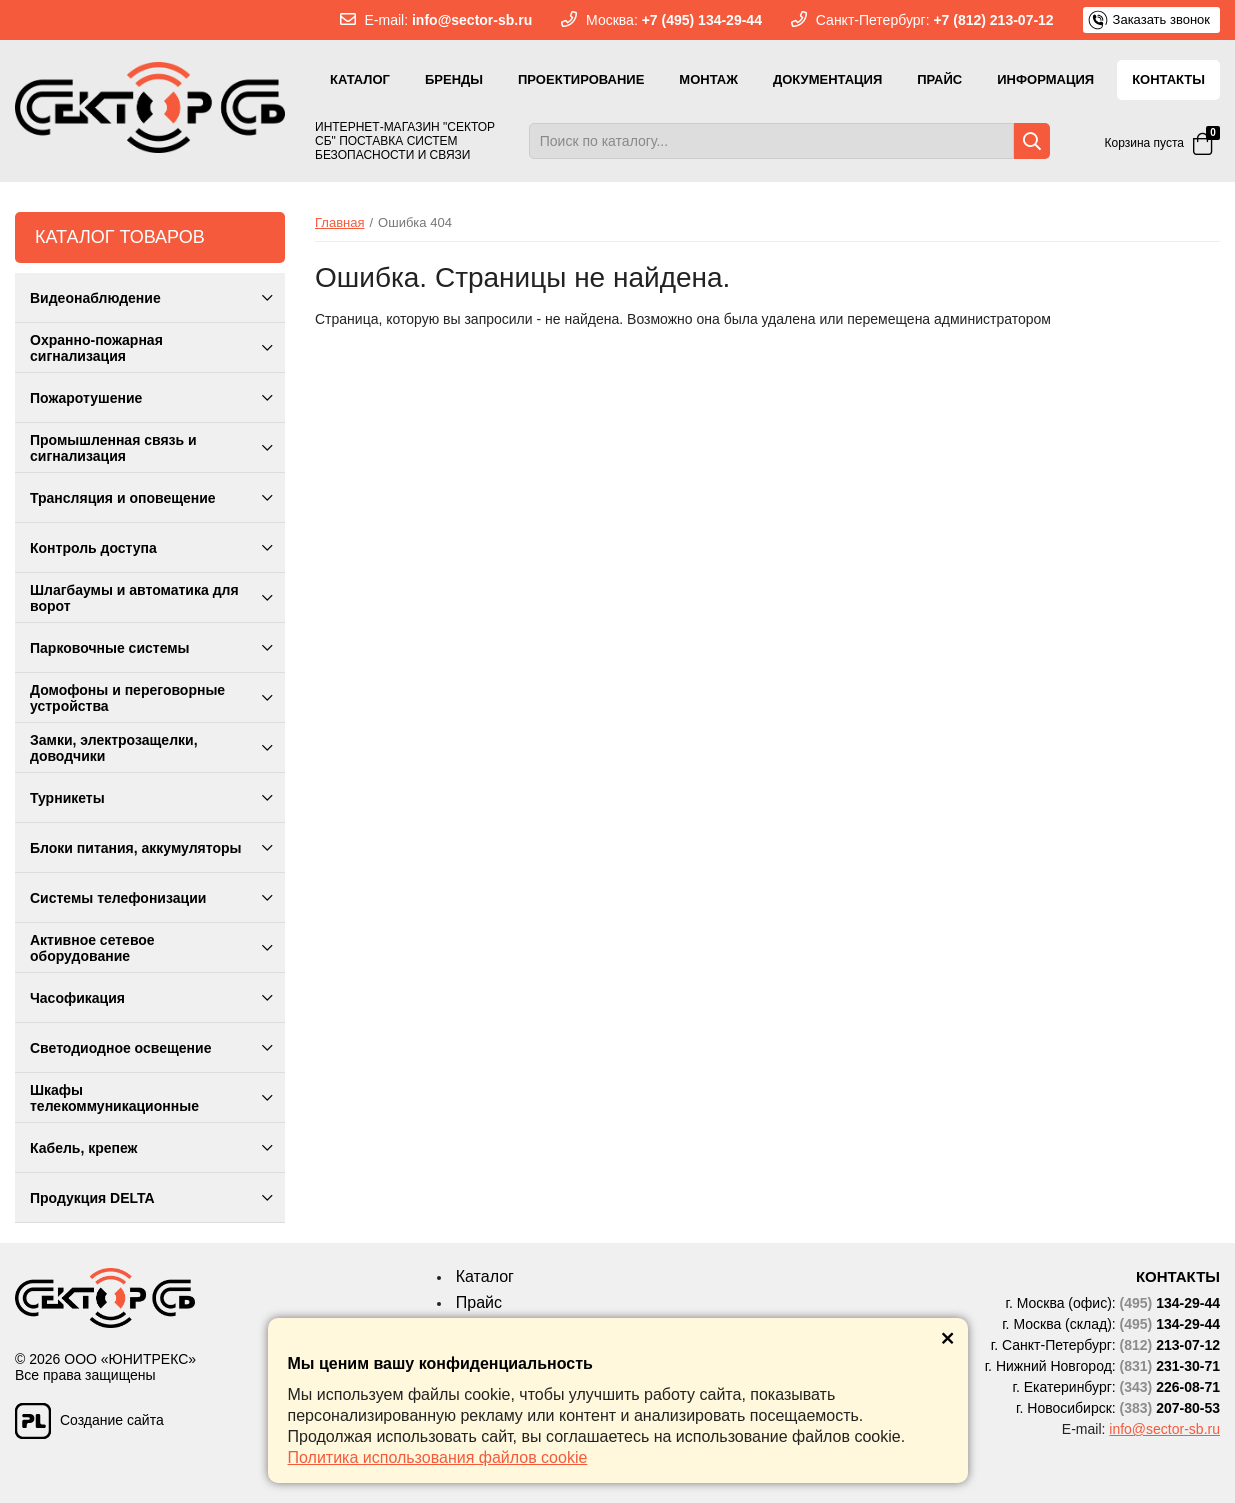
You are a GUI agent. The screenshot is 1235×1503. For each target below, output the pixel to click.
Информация (1045, 79)
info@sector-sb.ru (472, 20)
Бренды (454, 79)
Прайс (939, 79)
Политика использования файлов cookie (438, 1457)
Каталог (360, 79)
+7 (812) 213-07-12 (993, 20)
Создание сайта (89, 1415)
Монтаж (708, 79)
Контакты (1168, 79)
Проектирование (581, 79)
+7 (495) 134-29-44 (702, 20)
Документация (827, 79)
